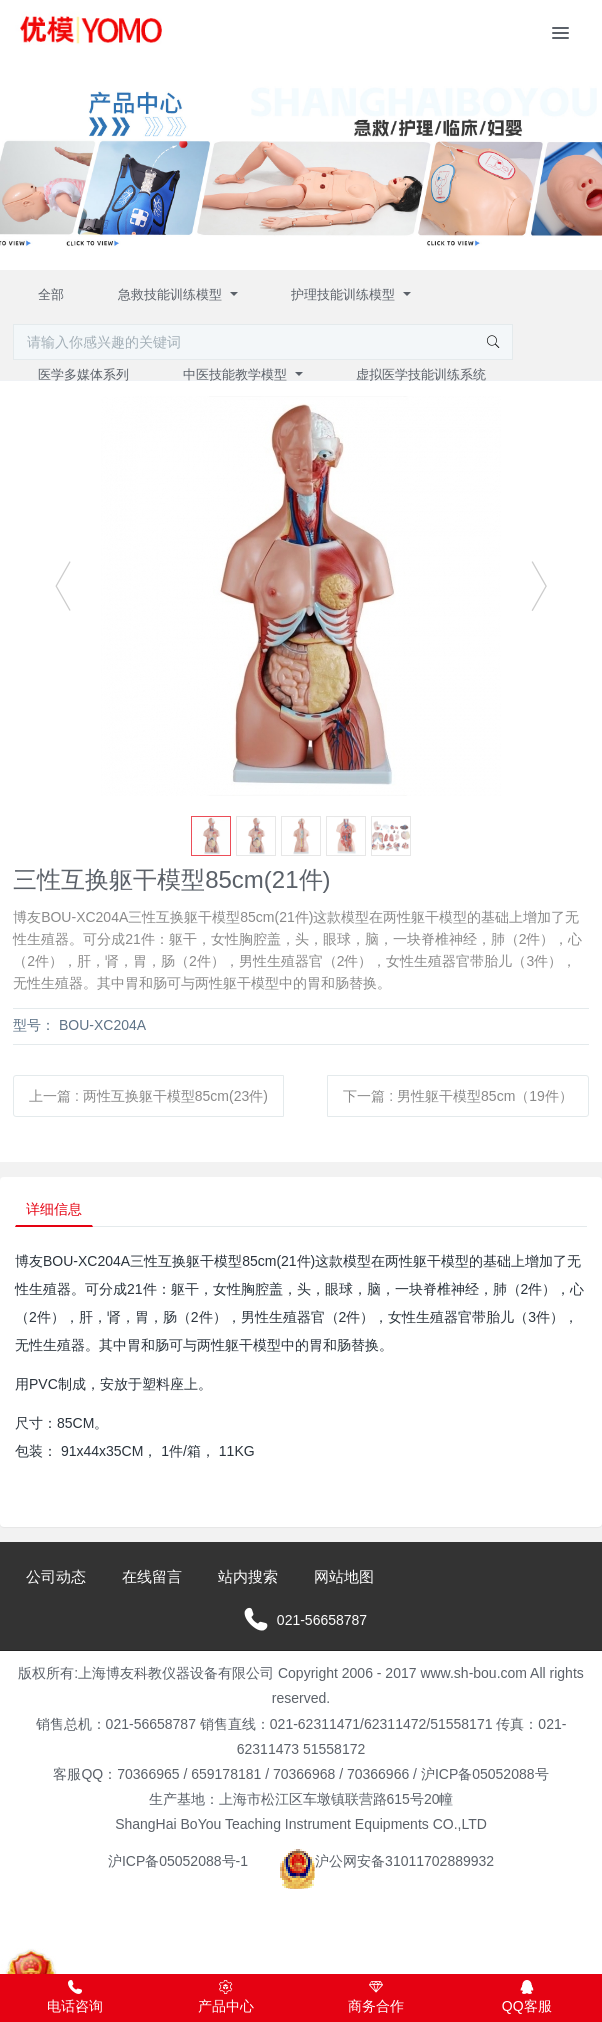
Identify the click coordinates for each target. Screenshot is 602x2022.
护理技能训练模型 (345, 294)
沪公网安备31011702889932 (386, 1861)
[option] (301, 596)
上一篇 (148, 1096)
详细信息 (54, 1209)
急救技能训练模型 (172, 294)
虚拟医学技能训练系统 (421, 374)
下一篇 (457, 1096)
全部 (51, 294)
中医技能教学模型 (237, 374)
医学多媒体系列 (83, 374)
